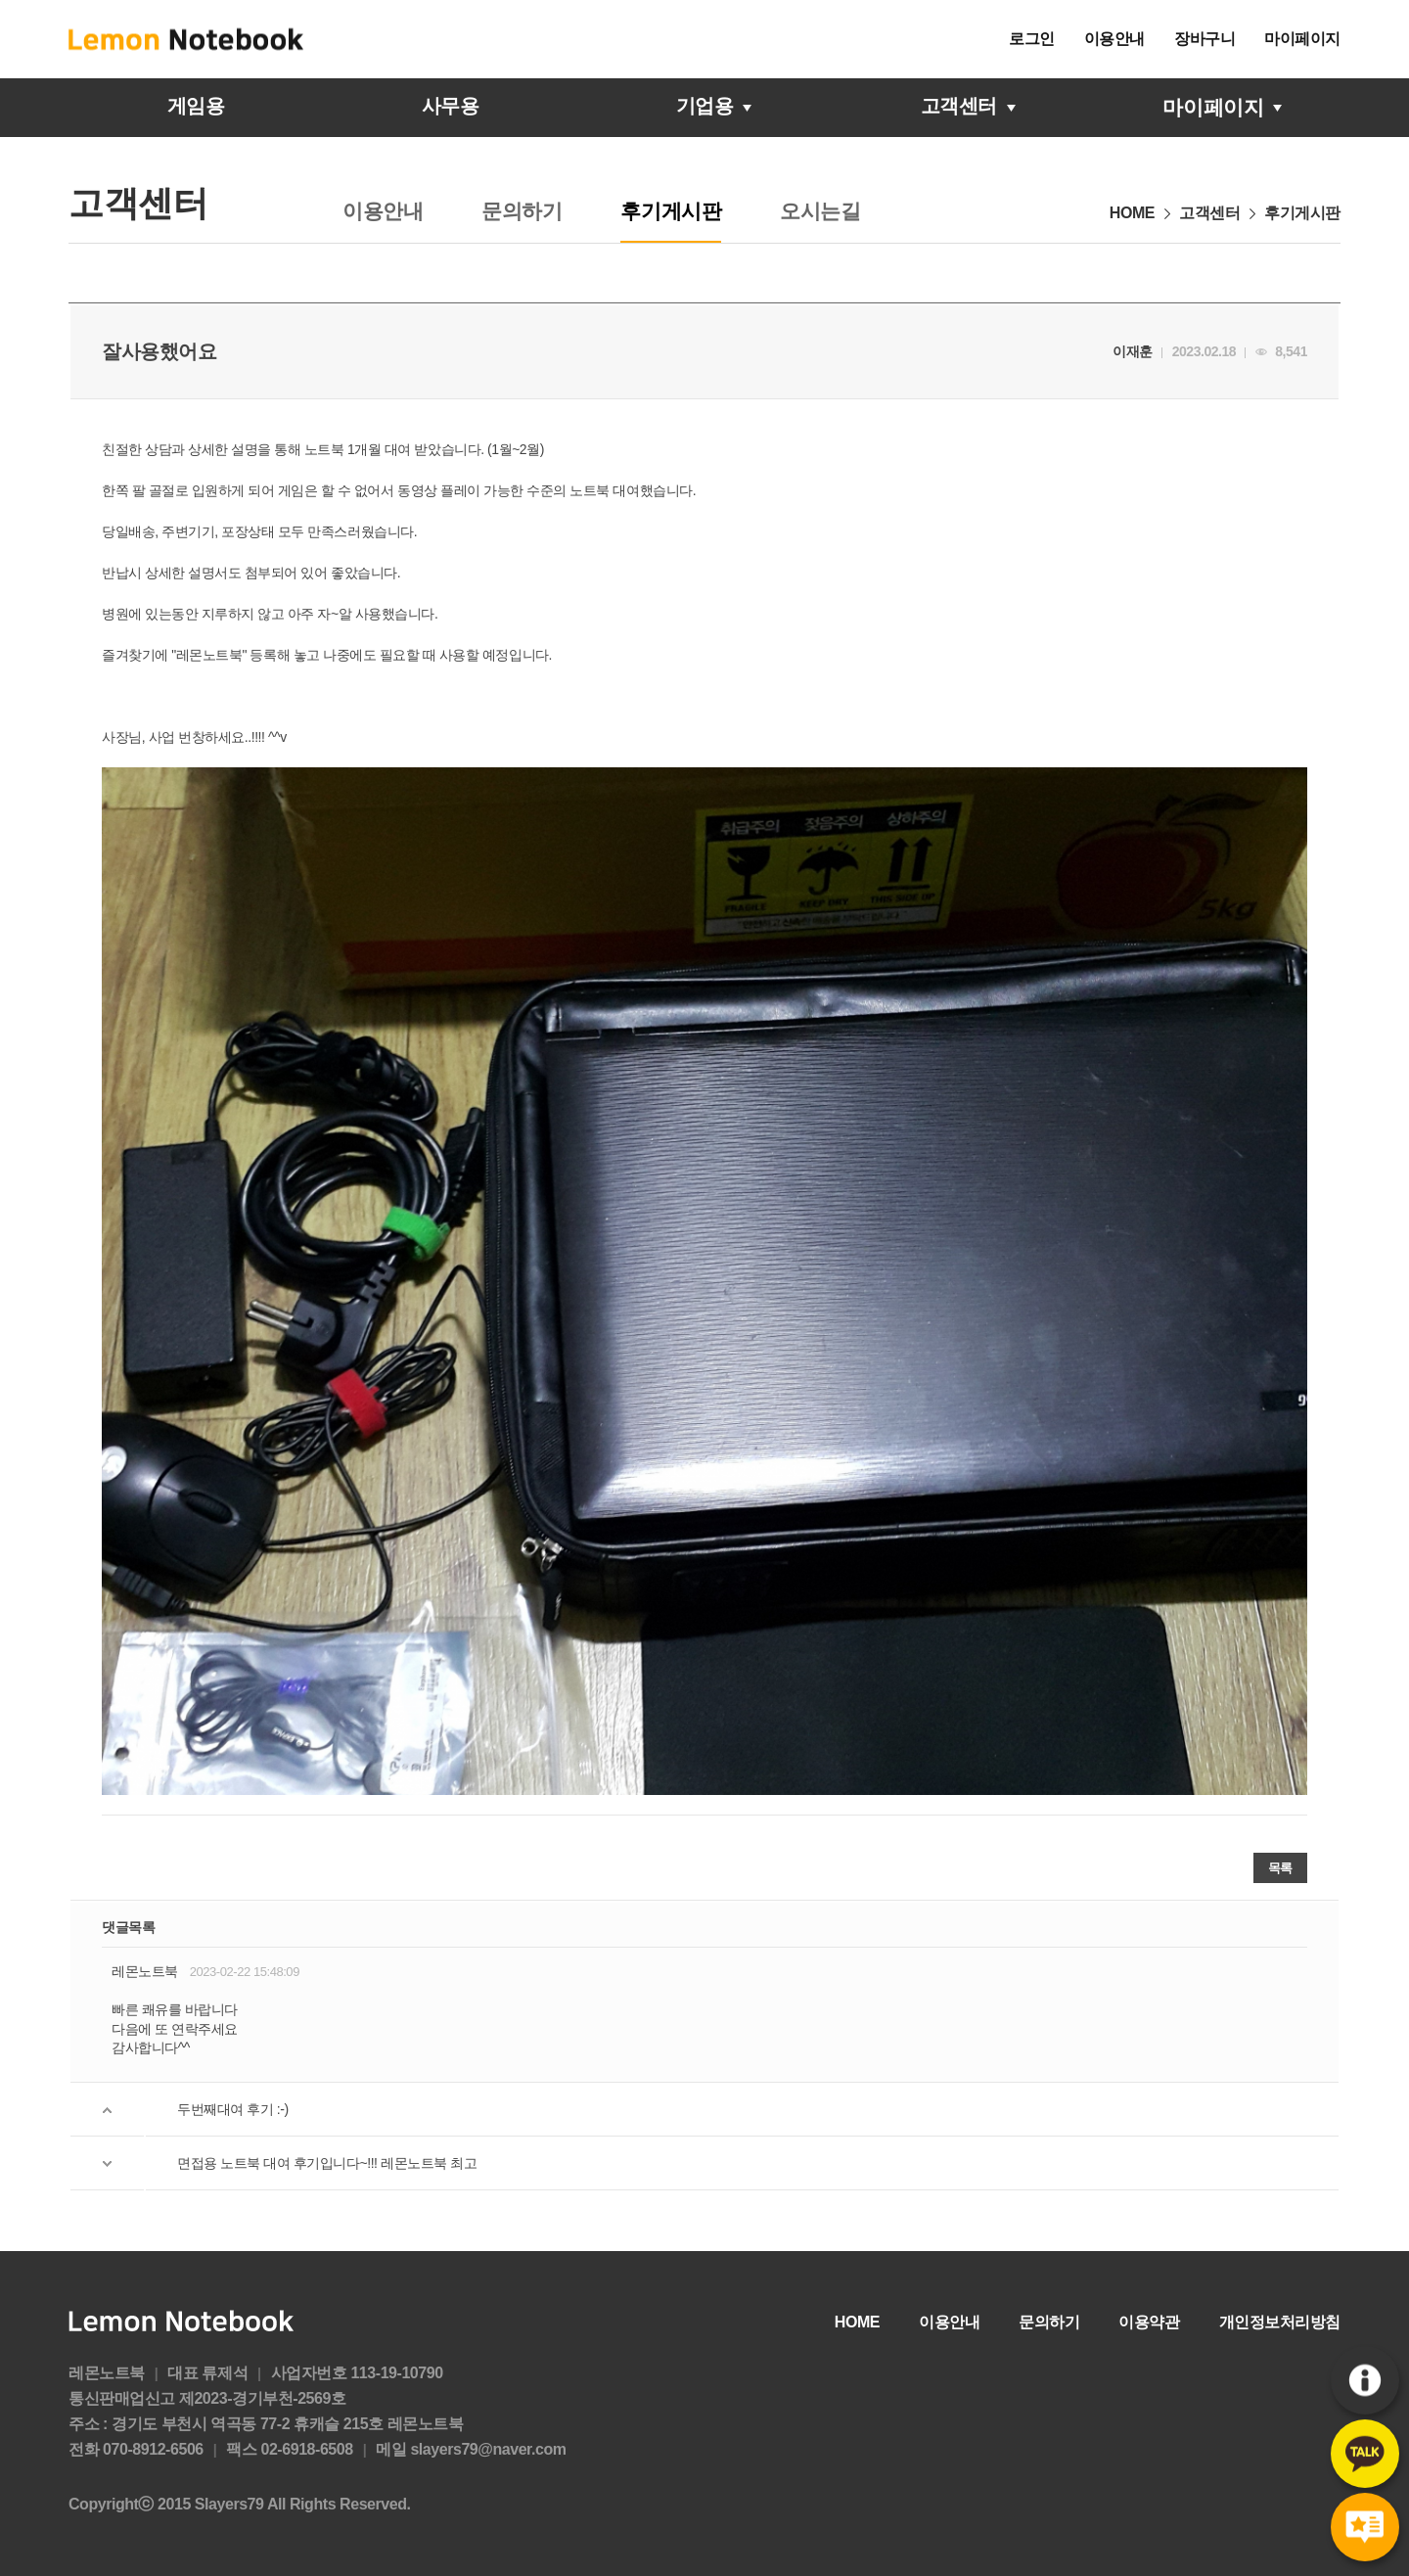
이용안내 (1114, 38)
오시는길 (820, 211)
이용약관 (1148, 2322)
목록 (1280, 1868)
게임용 (195, 107)
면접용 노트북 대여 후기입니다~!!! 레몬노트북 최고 (327, 2163)
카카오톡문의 (1365, 2454)
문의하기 (521, 211)
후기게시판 (1365, 2527)
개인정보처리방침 (1280, 2322)
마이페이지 (1302, 38)
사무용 (450, 107)
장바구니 (1204, 38)
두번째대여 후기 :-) (233, 2109)
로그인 (1032, 38)
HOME (857, 2322)
